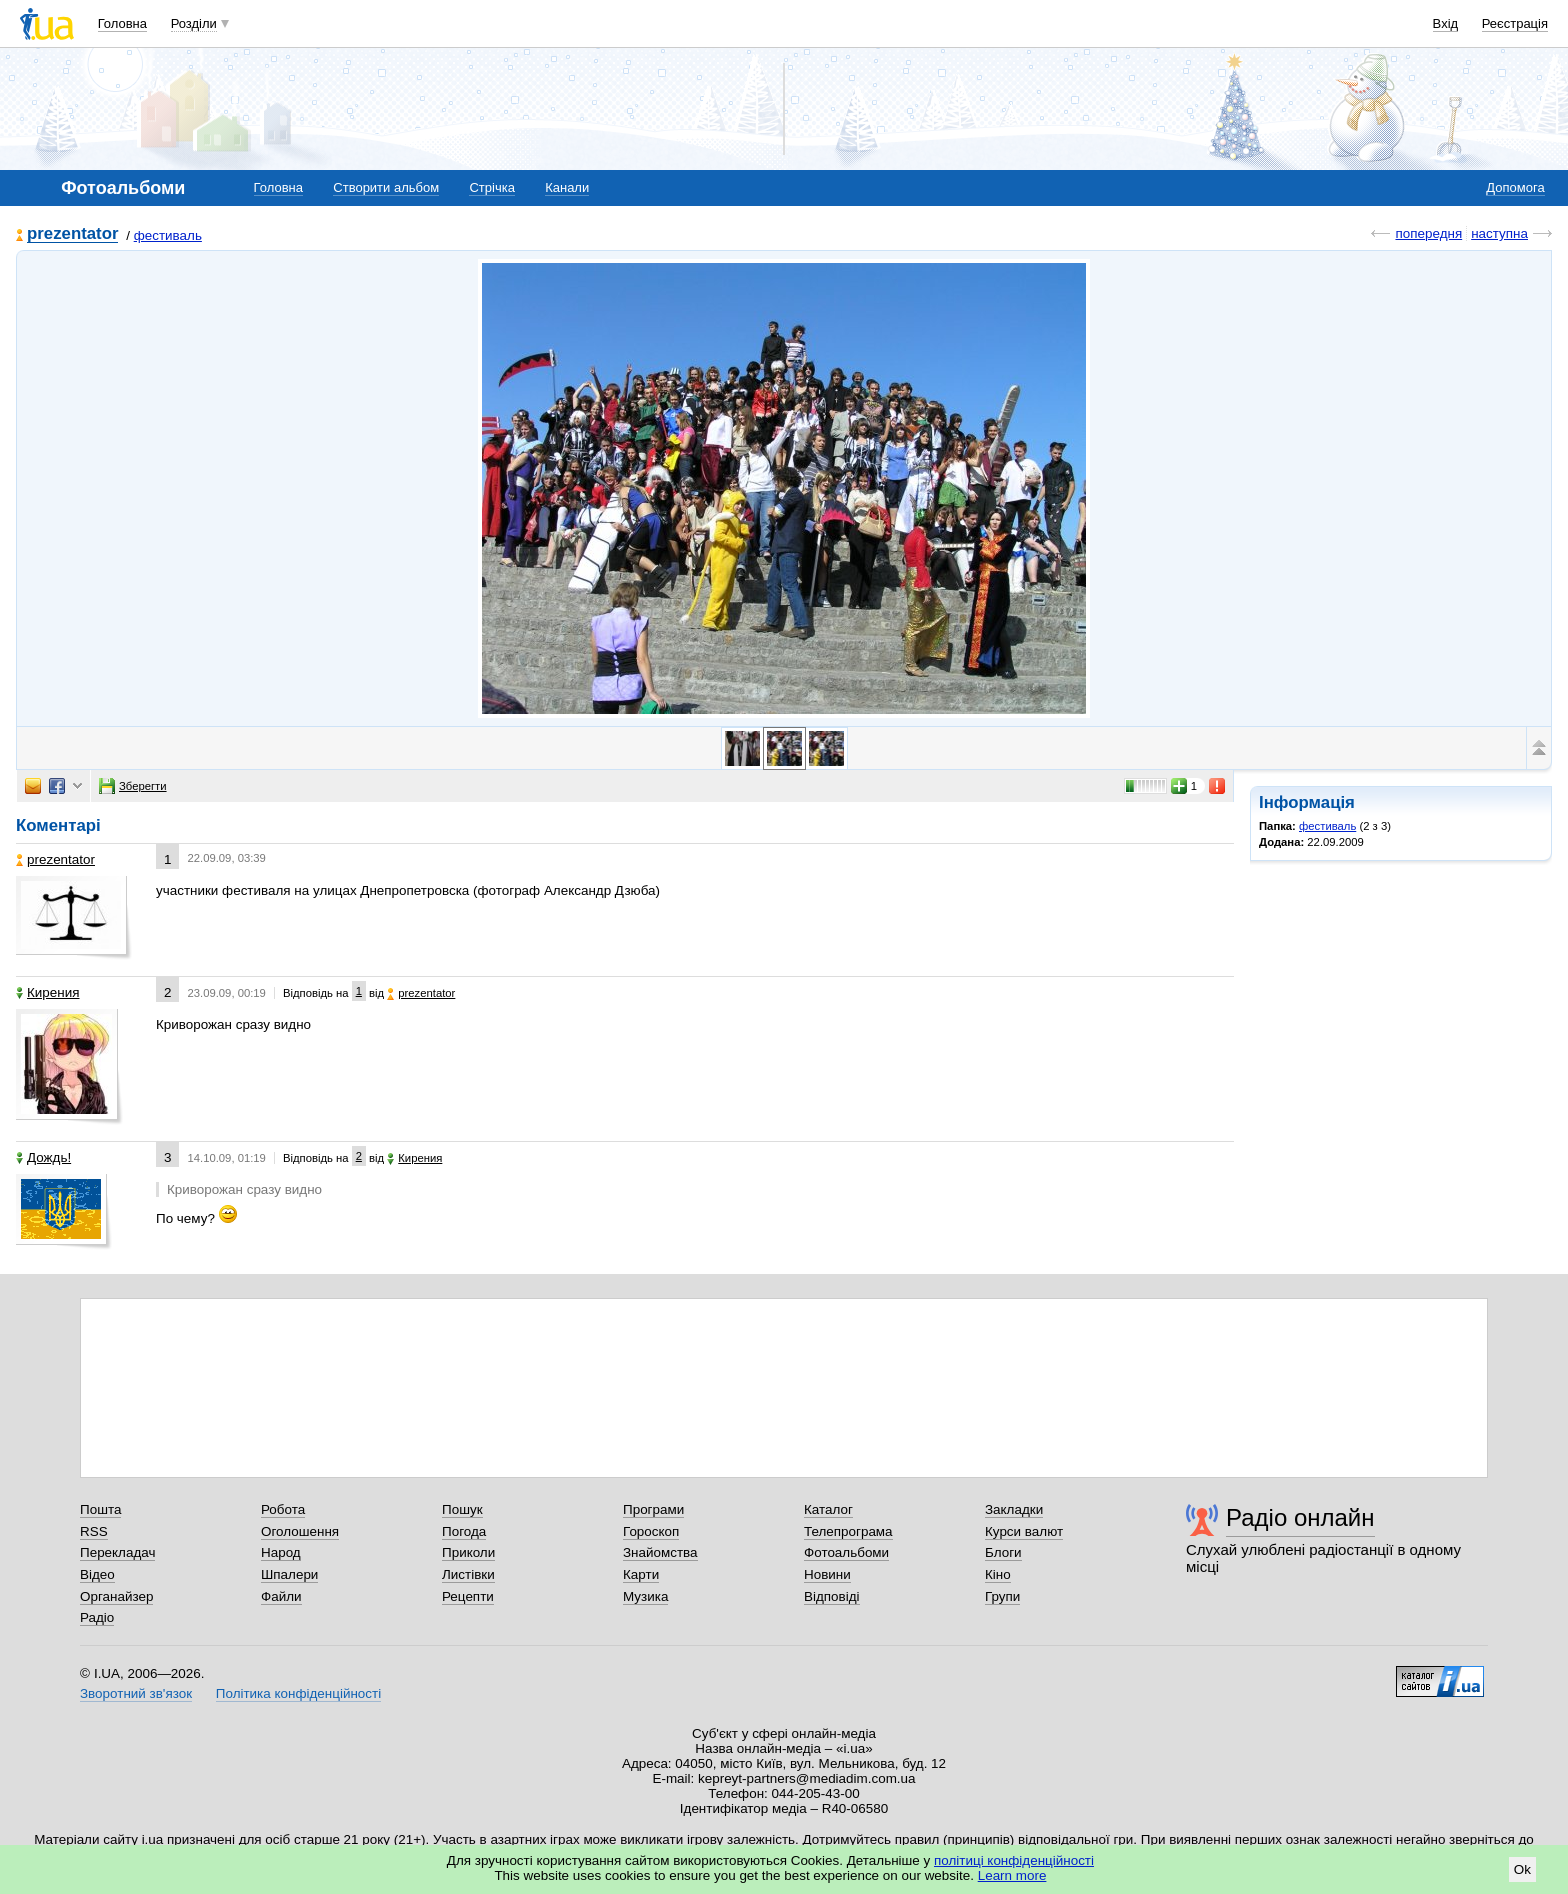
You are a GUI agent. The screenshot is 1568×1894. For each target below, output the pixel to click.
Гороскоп (651, 1531)
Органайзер (116, 1596)
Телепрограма (848, 1531)
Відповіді (832, 1596)
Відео (97, 1574)
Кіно (998, 1574)
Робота (283, 1509)
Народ (281, 1552)
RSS (94, 1531)
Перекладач (117, 1552)
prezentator (72, 234)
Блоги (1003, 1552)
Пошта (100, 1509)
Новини (827, 1574)
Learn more (1012, 1875)
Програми (653, 1509)
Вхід (1446, 23)
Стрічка (491, 187)
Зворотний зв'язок (136, 1693)
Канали (567, 187)
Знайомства (660, 1552)
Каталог (828, 1509)
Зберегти (133, 786)
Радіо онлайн (1300, 1517)
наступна (1499, 233)
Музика (645, 1596)
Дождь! (43, 1157)
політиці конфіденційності (1014, 1860)
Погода (464, 1531)
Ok (1522, 1869)
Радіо (97, 1617)
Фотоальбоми (846, 1552)
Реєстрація (1515, 23)
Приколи (468, 1552)
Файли (281, 1596)
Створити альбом (386, 187)
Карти (641, 1574)
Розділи (194, 23)
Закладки (1014, 1509)
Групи (1002, 1596)
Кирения (47, 992)
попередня (1428, 233)
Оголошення (300, 1531)
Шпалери (289, 1574)
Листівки (468, 1574)
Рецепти (468, 1596)
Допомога (1515, 187)
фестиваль (168, 235)
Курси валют (1024, 1531)
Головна (122, 23)
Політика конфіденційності (298, 1693)
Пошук (462, 1509)
